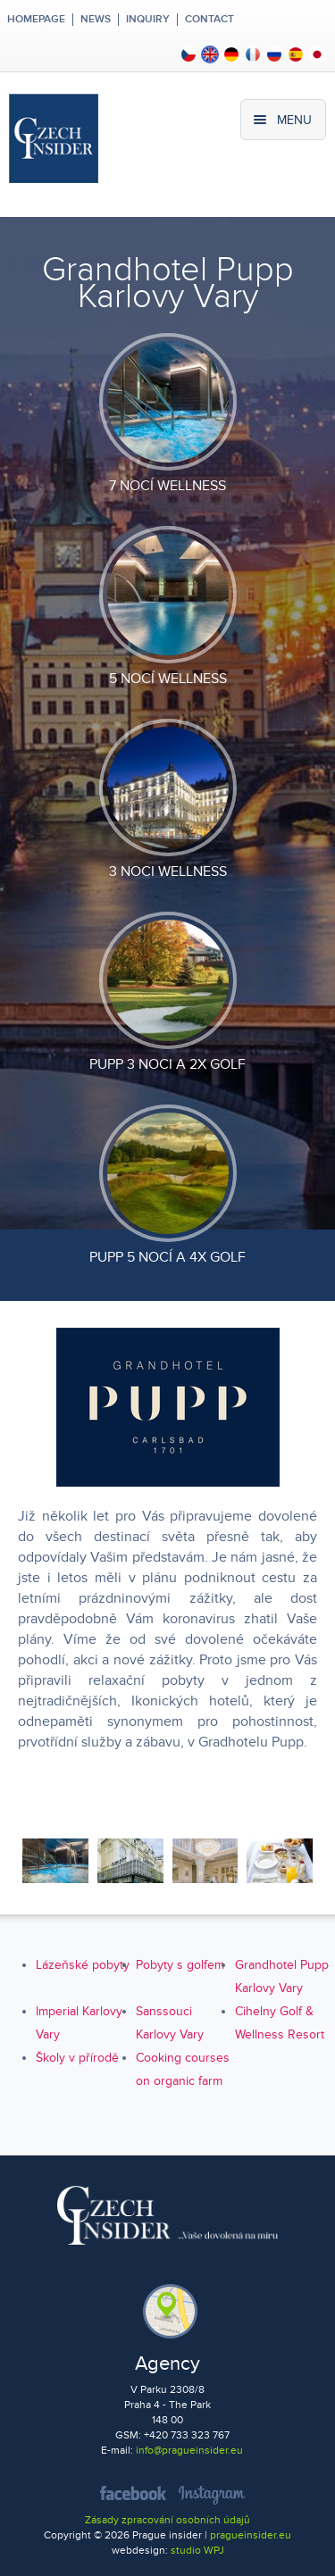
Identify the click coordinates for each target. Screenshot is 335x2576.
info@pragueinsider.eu (189, 2450)
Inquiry (148, 19)
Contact (209, 19)
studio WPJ (197, 2550)
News (95, 19)
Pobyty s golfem (180, 1964)
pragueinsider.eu (250, 2535)
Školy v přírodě (77, 2057)
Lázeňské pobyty (83, 1964)
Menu (294, 120)
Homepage (36, 19)
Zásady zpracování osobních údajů (167, 2520)
